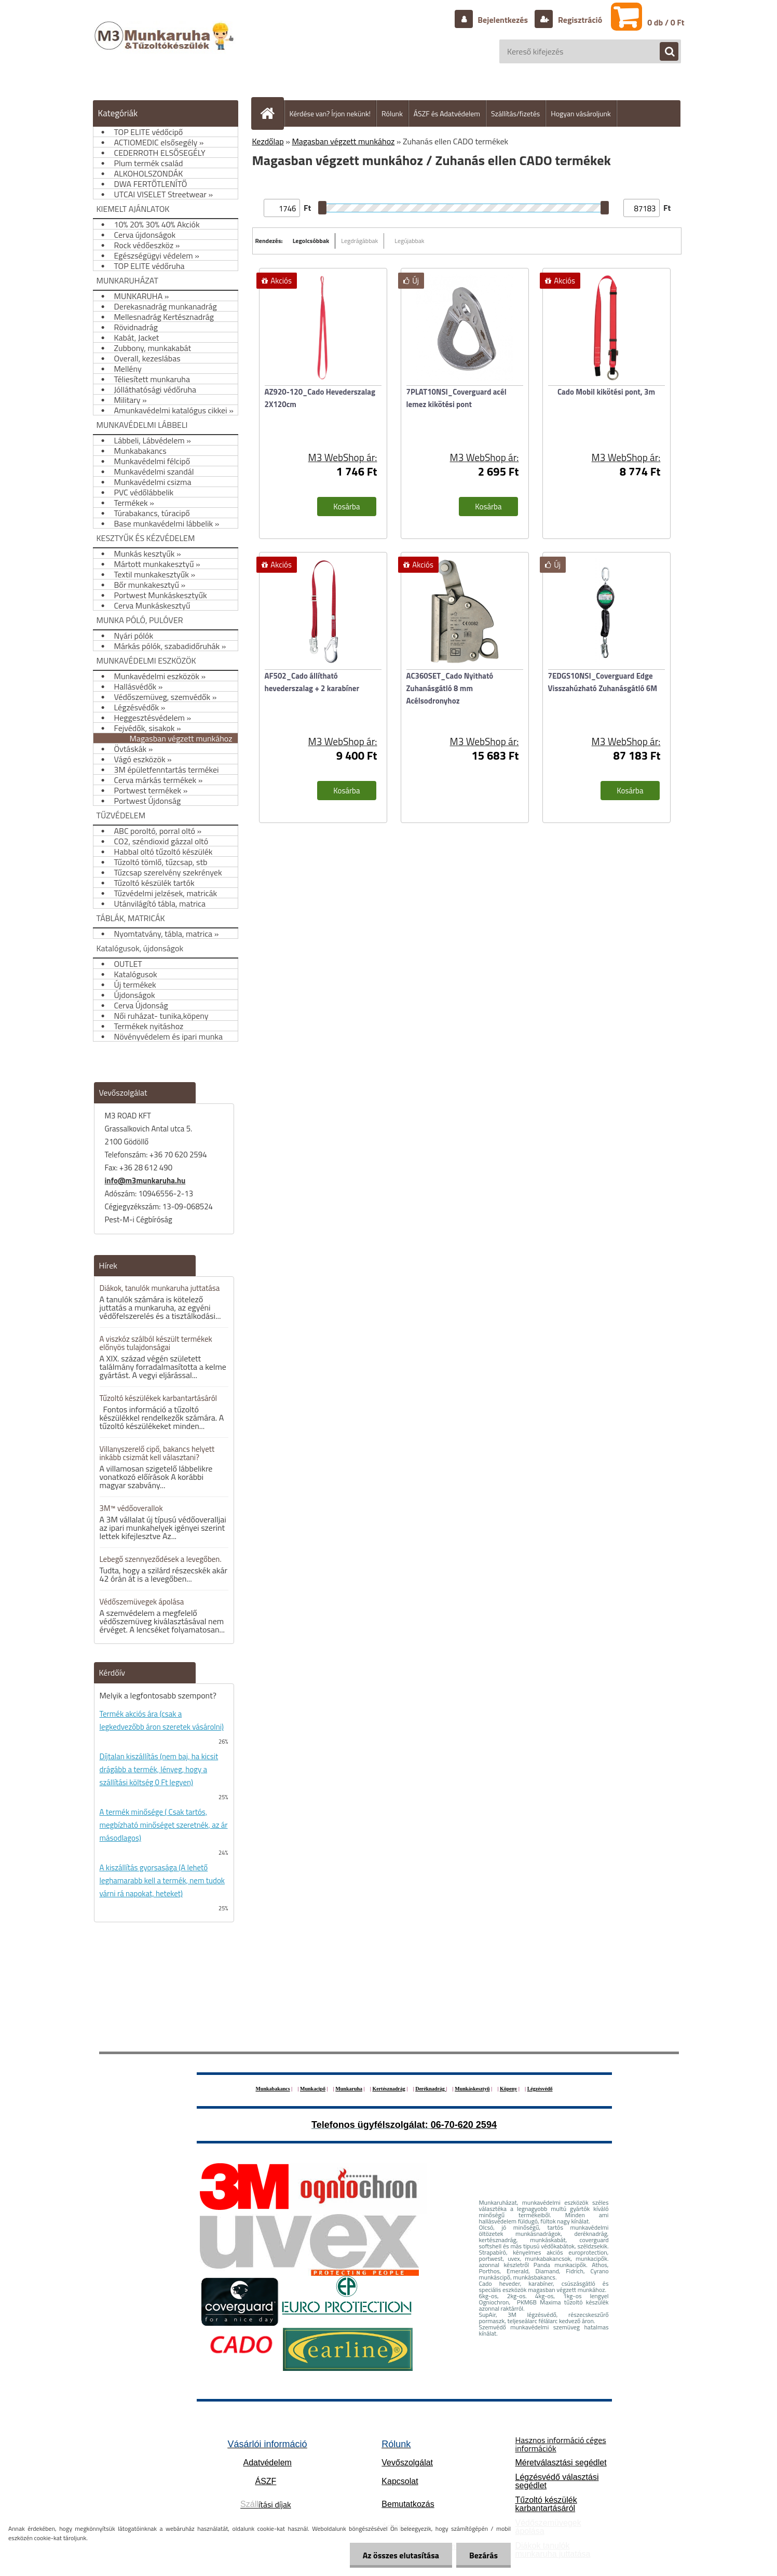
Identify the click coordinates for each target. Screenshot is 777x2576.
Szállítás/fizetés (515, 113)
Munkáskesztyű (472, 2089)
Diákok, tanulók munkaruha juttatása (160, 1288)
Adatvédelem (267, 2462)
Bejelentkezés (503, 20)
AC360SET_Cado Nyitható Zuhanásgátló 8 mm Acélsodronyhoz (450, 688)
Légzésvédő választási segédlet (556, 2481)
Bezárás (483, 2555)
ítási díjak (265, 2504)
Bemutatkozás (407, 2504)
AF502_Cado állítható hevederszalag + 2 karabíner (312, 682)
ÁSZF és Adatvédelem (447, 113)
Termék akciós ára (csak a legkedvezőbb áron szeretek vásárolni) (162, 1720)
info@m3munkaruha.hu (145, 1180)
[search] (664, 52)
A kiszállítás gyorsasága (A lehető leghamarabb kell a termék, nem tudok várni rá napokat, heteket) (162, 1880)
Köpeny (508, 2089)
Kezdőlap (268, 141)
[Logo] (165, 46)
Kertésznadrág (388, 2089)
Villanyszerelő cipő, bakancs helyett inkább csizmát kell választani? (157, 1453)
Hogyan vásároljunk (580, 113)
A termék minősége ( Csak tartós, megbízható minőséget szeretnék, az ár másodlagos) (164, 1825)
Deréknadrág (430, 2089)
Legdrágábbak (359, 241)
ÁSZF (265, 2481)
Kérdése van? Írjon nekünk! (330, 113)
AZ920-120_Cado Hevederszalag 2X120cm (320, 398)
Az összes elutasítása (401, 2555)
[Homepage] (272, 113)
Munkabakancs (272, 2089)
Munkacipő (312, 2089)
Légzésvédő (540, 2089)
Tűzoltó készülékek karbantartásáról (158, 1398)
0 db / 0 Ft (665, 22)
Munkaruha (348, 2089)
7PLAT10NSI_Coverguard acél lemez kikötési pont (456, 398)
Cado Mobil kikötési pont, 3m (606, 392)
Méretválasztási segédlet (560, 2462)
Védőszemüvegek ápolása (142, 1602)
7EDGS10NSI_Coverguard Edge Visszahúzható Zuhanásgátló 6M (603, 682)
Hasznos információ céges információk (560, 2444)
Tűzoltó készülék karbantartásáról (546, 2504)
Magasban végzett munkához (343, 141)
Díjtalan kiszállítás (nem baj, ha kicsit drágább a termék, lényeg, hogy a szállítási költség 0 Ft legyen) (159, 1769)
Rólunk (392, 113)
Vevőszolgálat (407, 2462)
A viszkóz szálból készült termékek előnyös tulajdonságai (156, 1343)
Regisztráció (579, 20)
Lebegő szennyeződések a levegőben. (161, 1559)
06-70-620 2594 (464, 2125)
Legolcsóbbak (311, 241)
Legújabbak (409, 241)
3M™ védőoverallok (131, 1508)
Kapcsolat (399, 2481)
